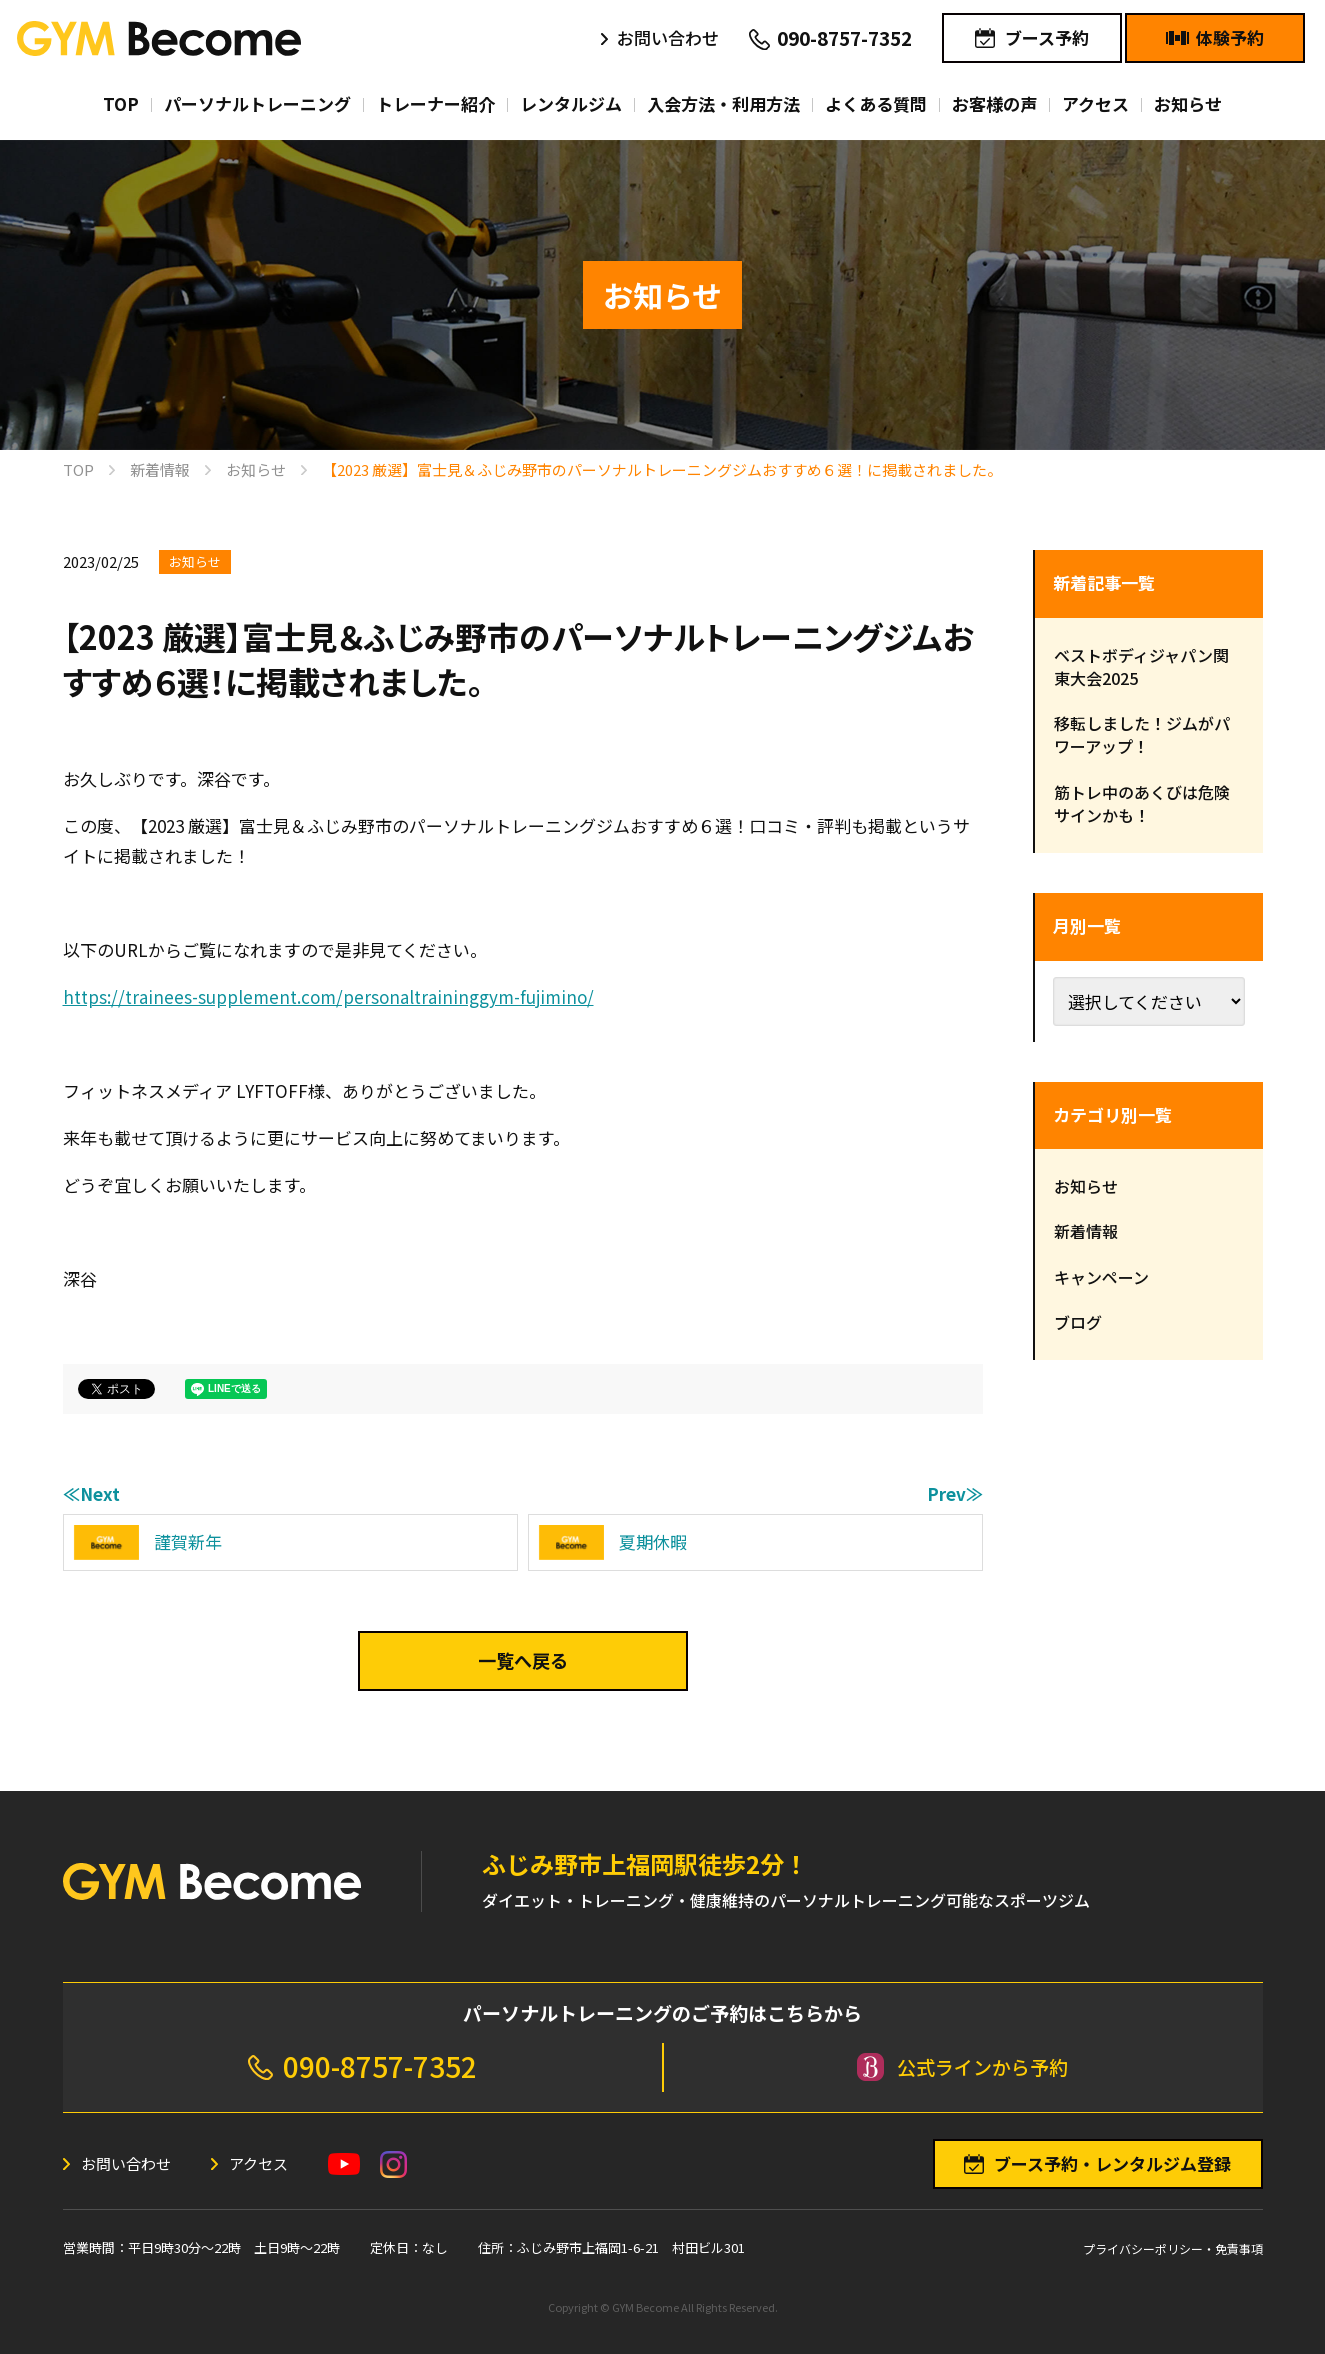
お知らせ (195, 561)
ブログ (1078, 1322)
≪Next (91, 1493)
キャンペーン (1101, 1277)
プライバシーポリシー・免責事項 (1173, 2248)
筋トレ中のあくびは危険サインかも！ (1142, 803)
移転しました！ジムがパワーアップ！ (1142, 734)
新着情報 (1086, 1231)
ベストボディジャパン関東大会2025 (1141, 666)
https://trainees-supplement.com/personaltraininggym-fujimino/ (328, 996)
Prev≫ (955, 1493)
